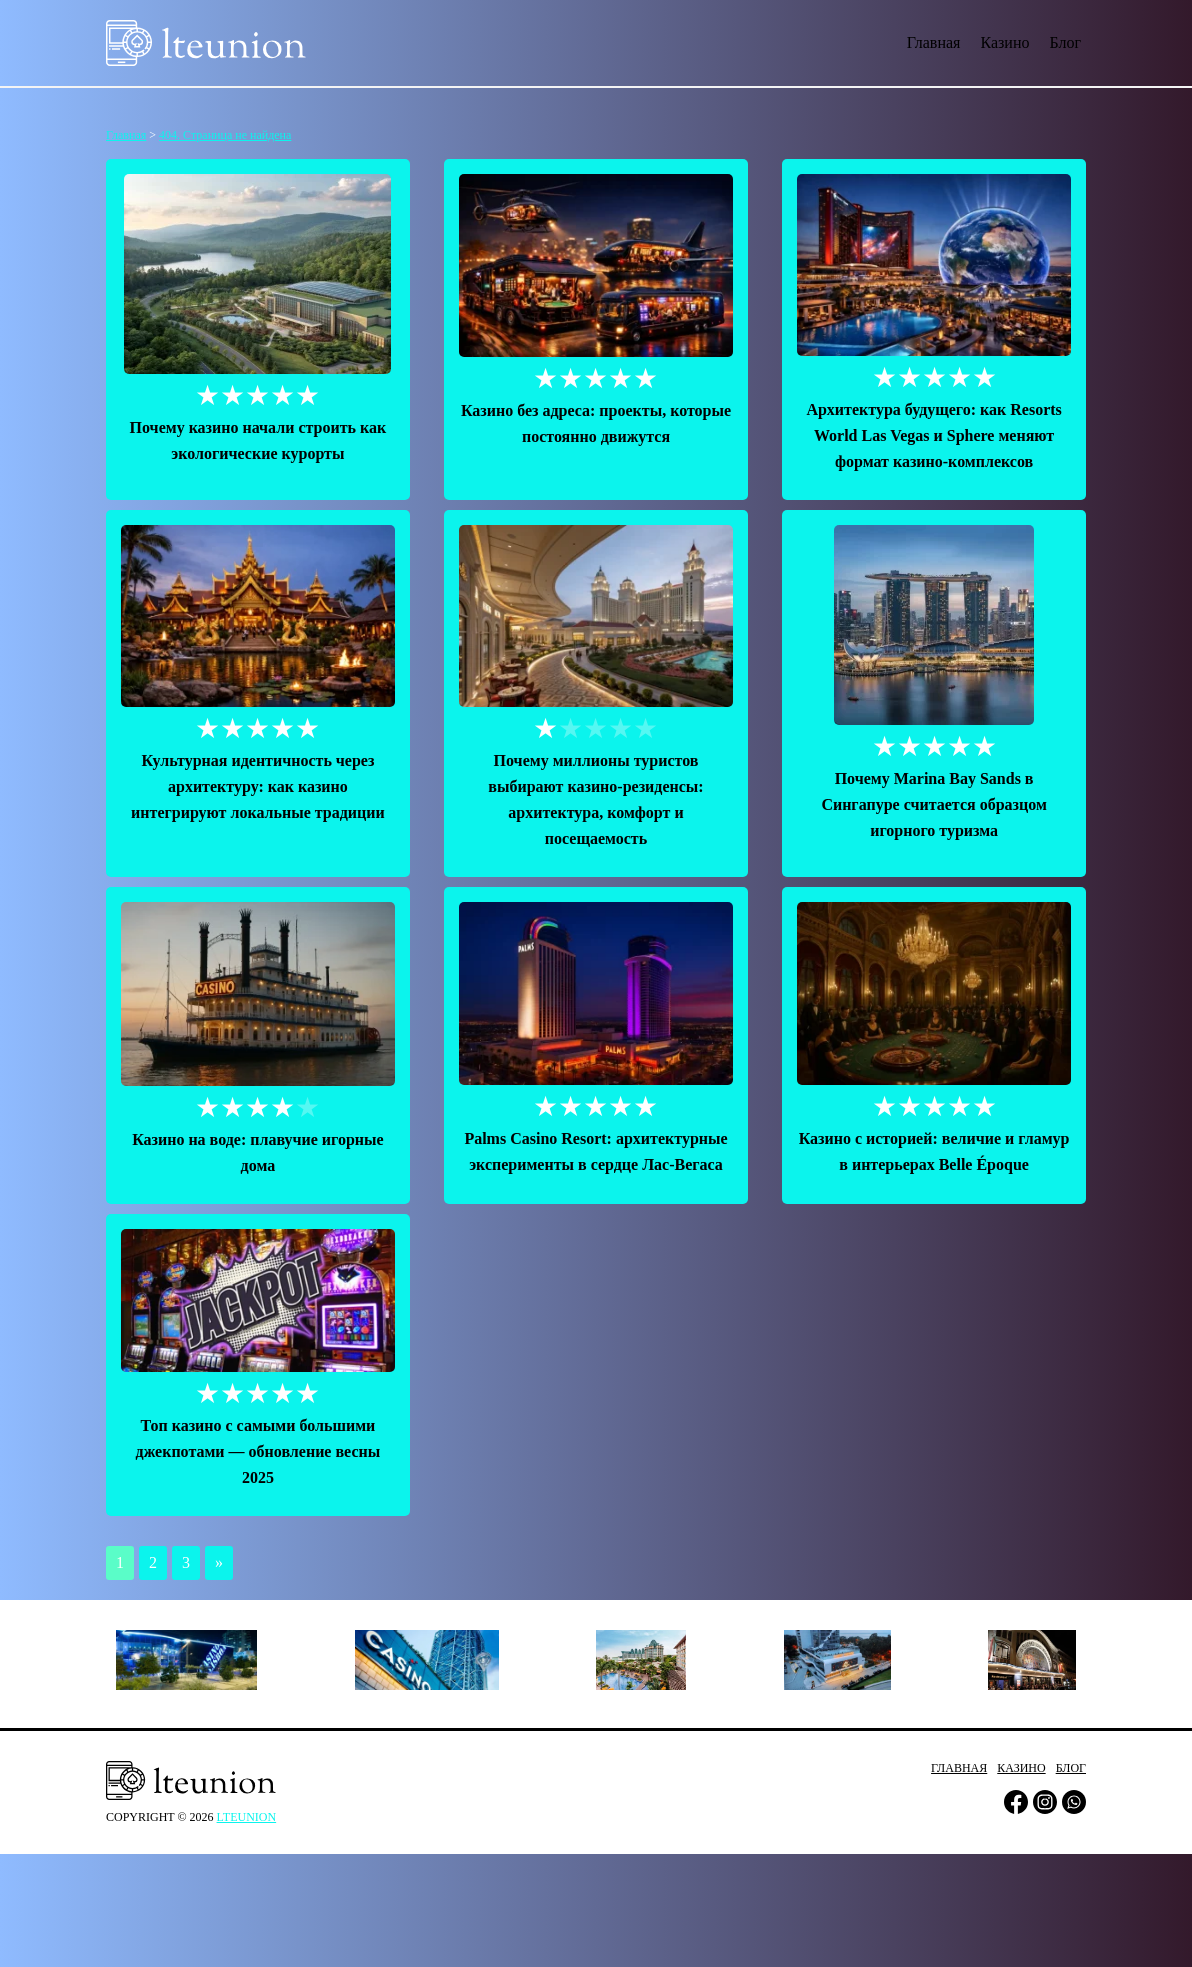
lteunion (247, 1817)
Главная (934, 42)
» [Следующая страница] (219, 1562)
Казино (1004, 42)
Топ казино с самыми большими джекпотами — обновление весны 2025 (258, 1451)
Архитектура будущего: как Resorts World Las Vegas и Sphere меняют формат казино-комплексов (933, 435)
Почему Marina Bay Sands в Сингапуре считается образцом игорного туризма (933, 804)
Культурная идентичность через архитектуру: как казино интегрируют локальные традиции (258, 786)
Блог (1065, 42)
